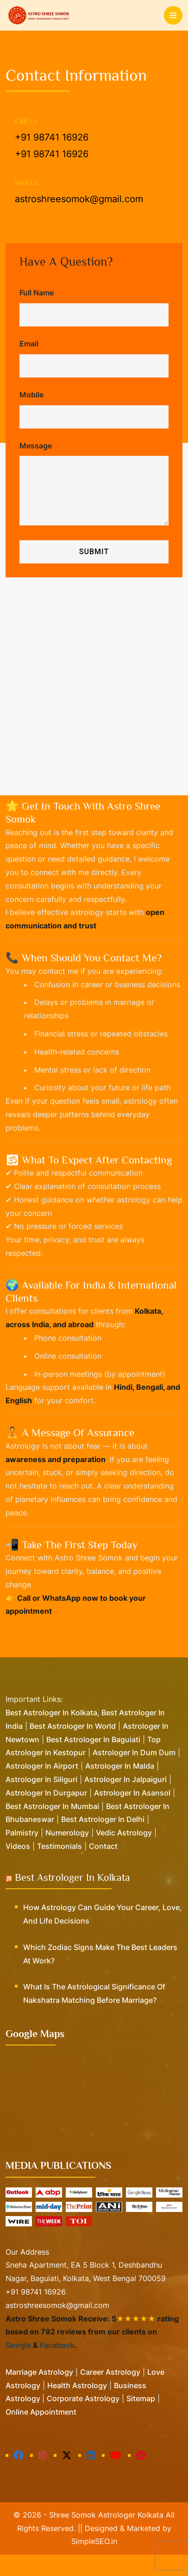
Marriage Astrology (39, 2393)
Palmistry (22, 1854)
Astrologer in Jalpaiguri (125, 1800)
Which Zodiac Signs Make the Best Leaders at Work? (100, 1975)
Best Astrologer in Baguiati (93, 1760)
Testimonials (59, 1867)
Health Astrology (77, 2406)
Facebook (57, 2366)
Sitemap (140, 2420)
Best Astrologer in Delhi (102, 1841)
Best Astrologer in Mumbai (52, 1827)
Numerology (67, 1854)
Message (35, 445)
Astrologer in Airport (42, 1787)
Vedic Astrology (124, 1854)
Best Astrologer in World (73, 1747)
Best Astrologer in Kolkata (72, 1899)
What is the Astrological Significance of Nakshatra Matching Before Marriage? (94, 2015)
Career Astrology (110, 2393)
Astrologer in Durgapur (46, 1814)
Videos (18, 1867)
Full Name (36, 292)
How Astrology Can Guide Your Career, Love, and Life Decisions (102, 1935)
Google (18, 2366)
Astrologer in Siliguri (41, 1800)
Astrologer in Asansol (132, 1814)
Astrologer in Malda (119, 1787)
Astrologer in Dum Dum (134, 1774)
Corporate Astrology (83, 2420)
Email (28, 343)
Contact (103, 1867)
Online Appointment (41, 2433)
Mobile (31, 394)
